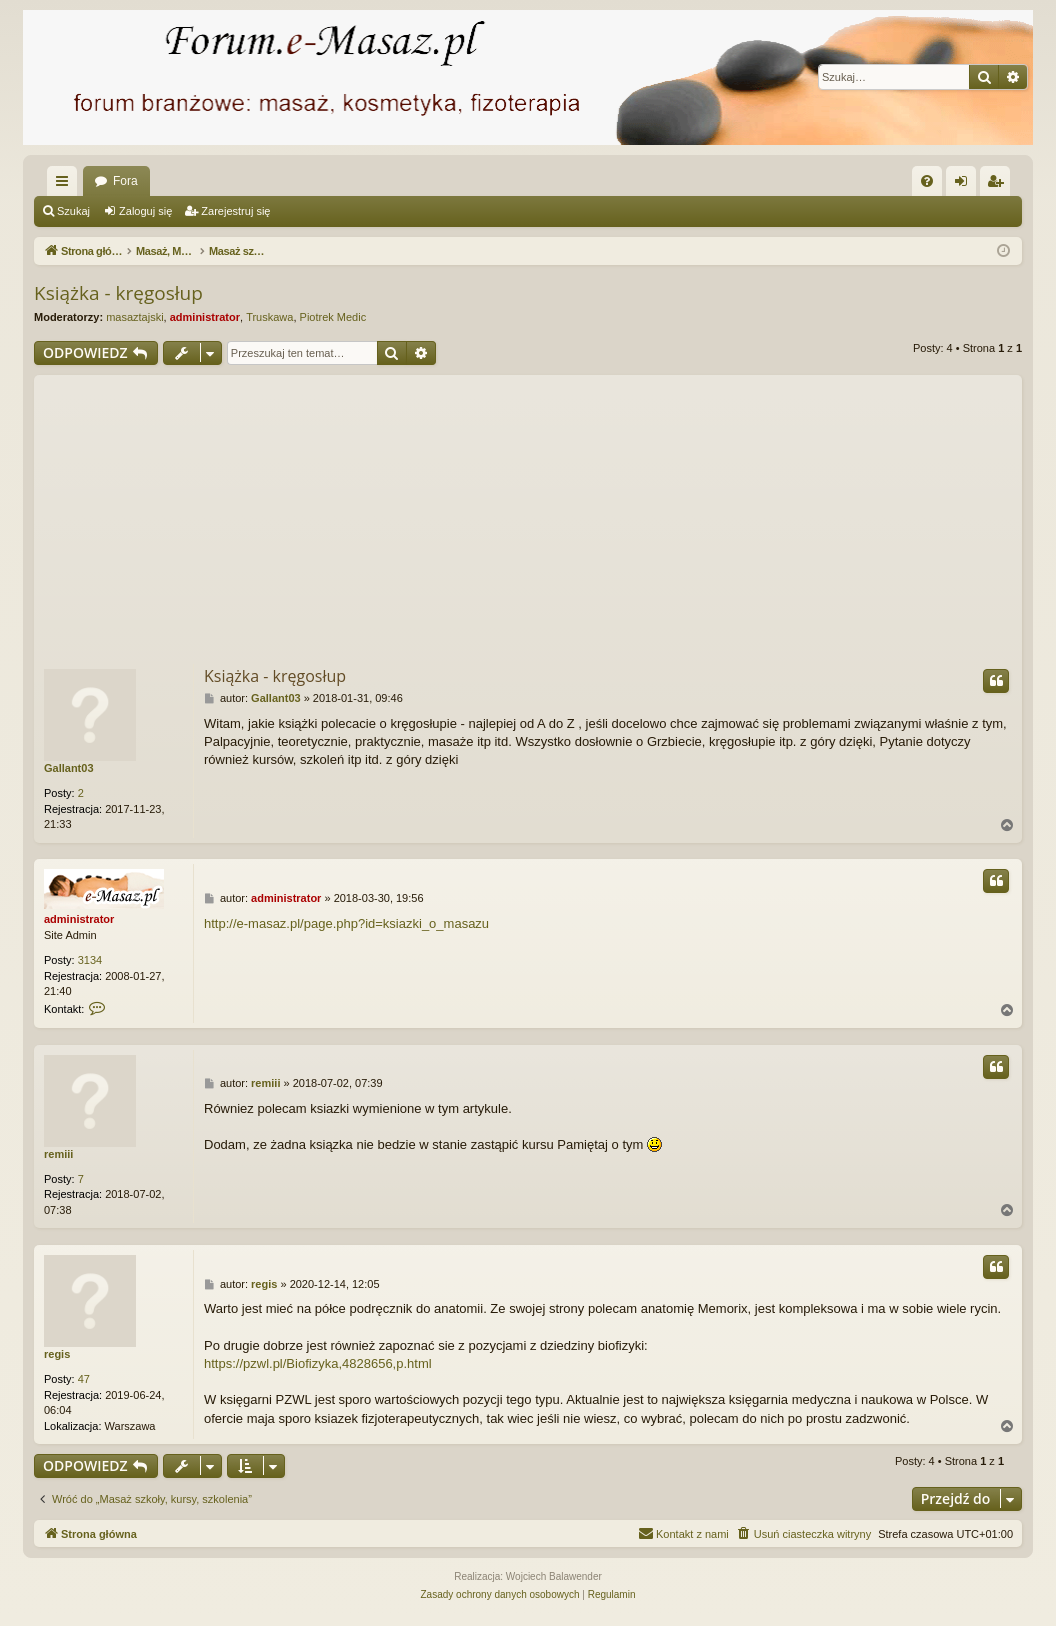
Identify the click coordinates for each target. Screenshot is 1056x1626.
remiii (58, 1154)
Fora (125, 181)
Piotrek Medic (333, 317)
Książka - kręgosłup (118, 293)
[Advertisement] (528, 515)
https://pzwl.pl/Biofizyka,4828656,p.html (318, 1363)
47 (84, 1379)
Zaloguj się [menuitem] (965, 185)
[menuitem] (927, 181)
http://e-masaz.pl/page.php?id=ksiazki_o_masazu (346, 923)
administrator (205, 317)
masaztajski (134, 317)
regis (57, 1354)
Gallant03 (69, 768)
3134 (90, 960)
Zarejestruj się (235, 211)
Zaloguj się (145, 211)
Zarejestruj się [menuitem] (999, 185)
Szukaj (73, 211)
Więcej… (66, 185)
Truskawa (269, 317)
